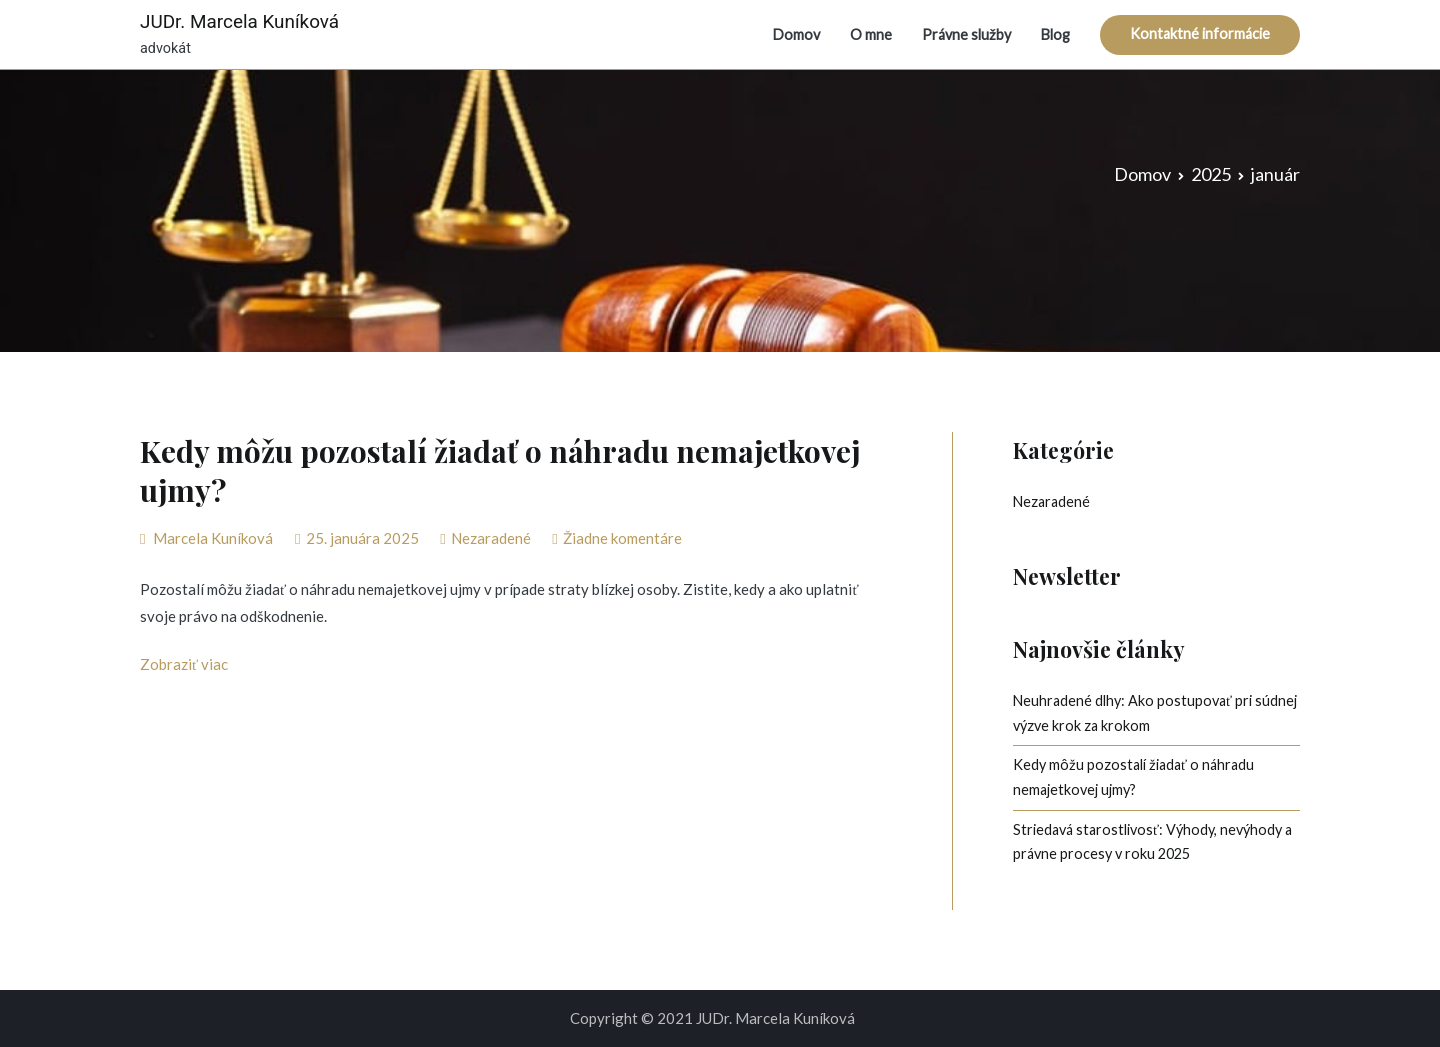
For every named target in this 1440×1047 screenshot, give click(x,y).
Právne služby (966, 34)
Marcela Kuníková (213, 538)
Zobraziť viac (184, 664)
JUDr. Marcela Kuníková (239, 21)
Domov (796, 34)
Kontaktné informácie (1200, 33)
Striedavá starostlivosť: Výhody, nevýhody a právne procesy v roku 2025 (1152, 841)
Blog (1055, 34)
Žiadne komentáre (622, 538)
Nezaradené (491, 538)
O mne (871, 34)
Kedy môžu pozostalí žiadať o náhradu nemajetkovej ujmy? (500, 470)
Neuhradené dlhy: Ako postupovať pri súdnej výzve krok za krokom (1155, 712)
